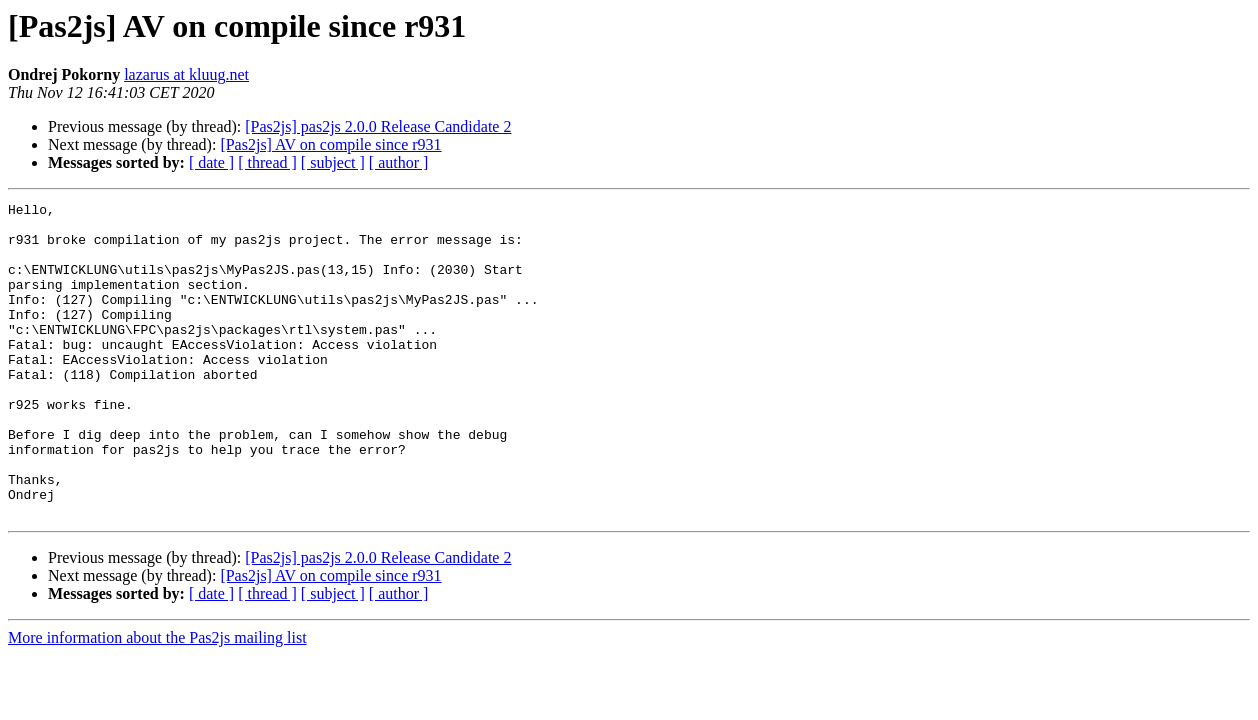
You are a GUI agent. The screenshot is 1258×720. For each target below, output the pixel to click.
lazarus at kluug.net (186, 74)
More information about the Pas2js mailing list (157, 700)
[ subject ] (333, 162)
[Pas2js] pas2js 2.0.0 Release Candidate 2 (378, 126)
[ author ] (399, 162)
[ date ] (211, 162)
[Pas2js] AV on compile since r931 (330, 144)
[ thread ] (267, 162)
